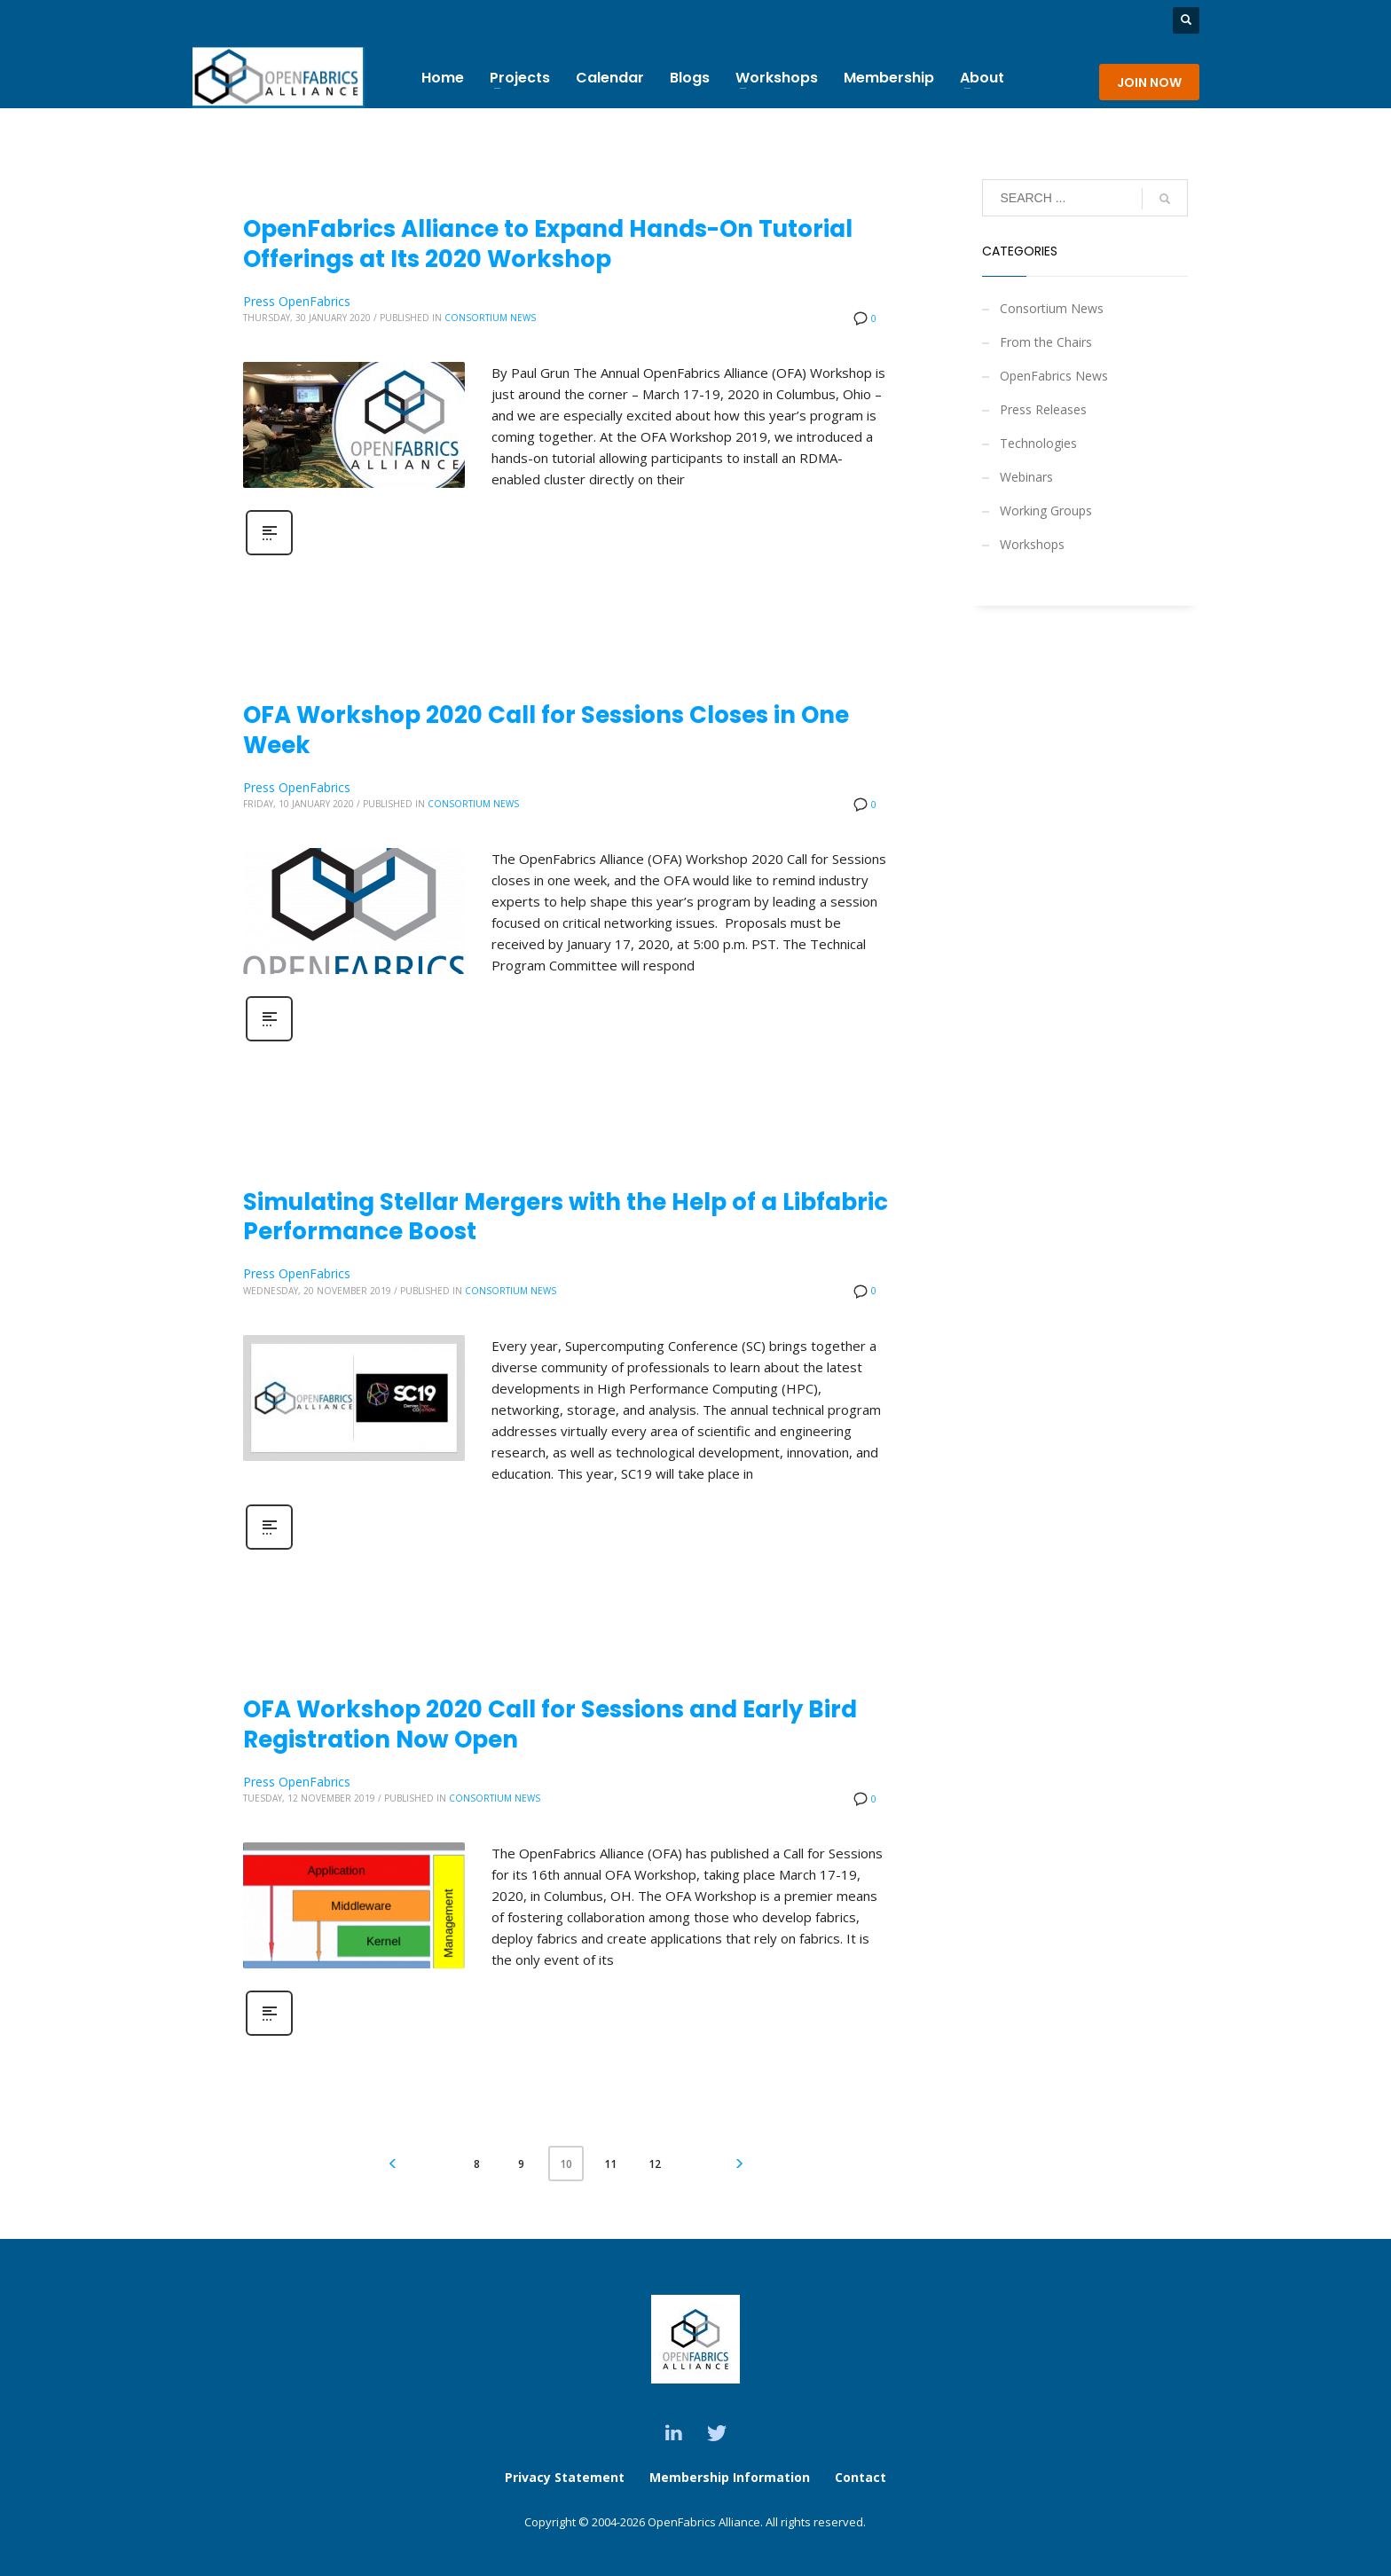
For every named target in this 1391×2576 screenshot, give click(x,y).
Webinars (1026, 476)
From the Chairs (1046, 342)
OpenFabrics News (1054, 375)
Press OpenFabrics (296, 301)
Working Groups (1046, 510)
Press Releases (1043, 409)
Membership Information (731, 2477)
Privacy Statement (565, 2477)
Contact (860, 2477)
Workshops (1032, 544)
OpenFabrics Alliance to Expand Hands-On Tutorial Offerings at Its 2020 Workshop (548, 244)
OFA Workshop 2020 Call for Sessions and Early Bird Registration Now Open (550, 1724)
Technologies (1038, 443)
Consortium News (490, 317)
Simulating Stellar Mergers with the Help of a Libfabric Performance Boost (565, 1217)
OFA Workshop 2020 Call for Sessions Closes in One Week (546, 730)
